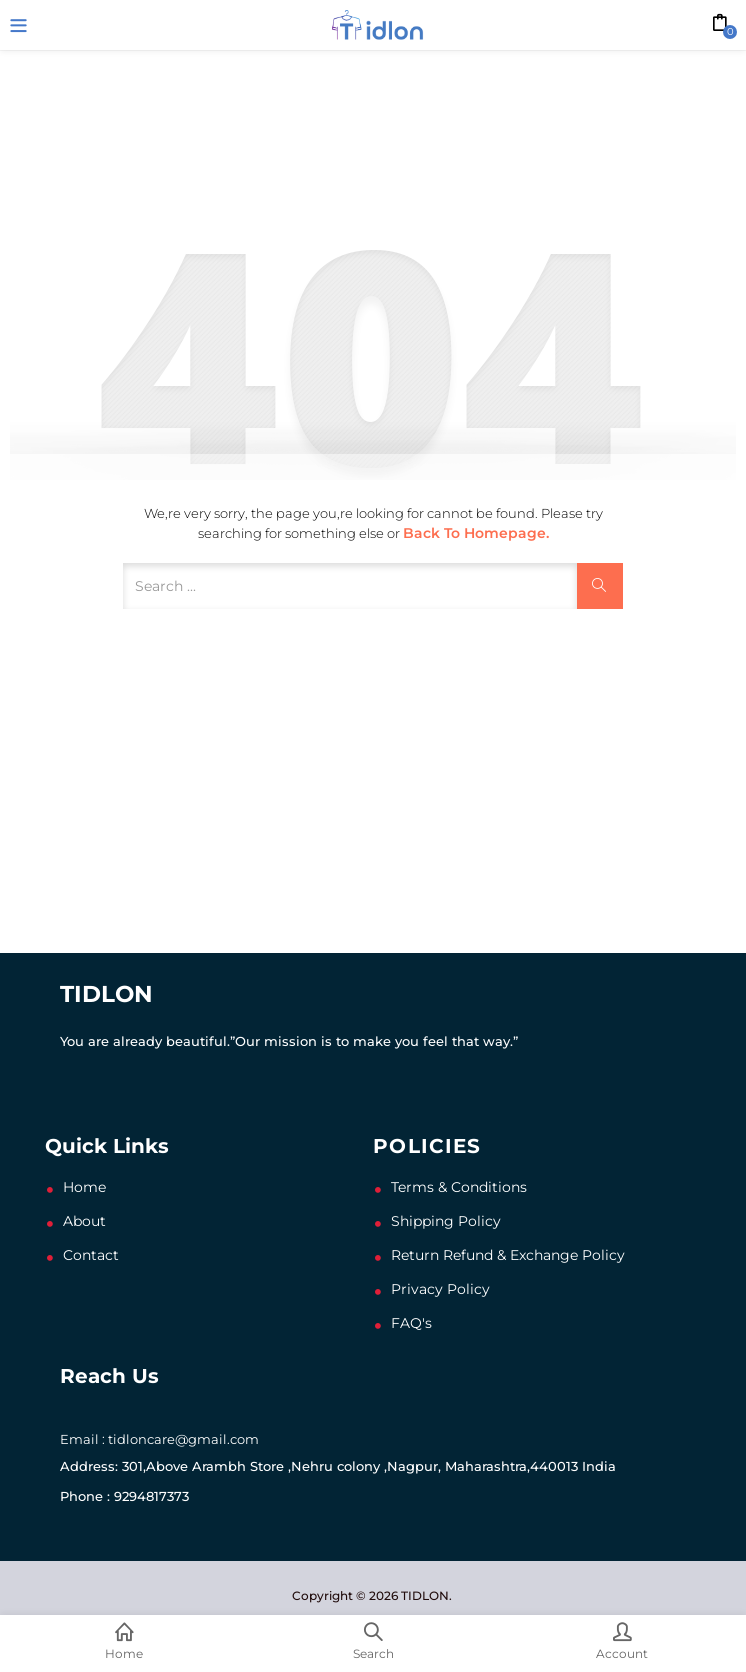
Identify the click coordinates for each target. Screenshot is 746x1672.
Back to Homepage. (476, 533)
